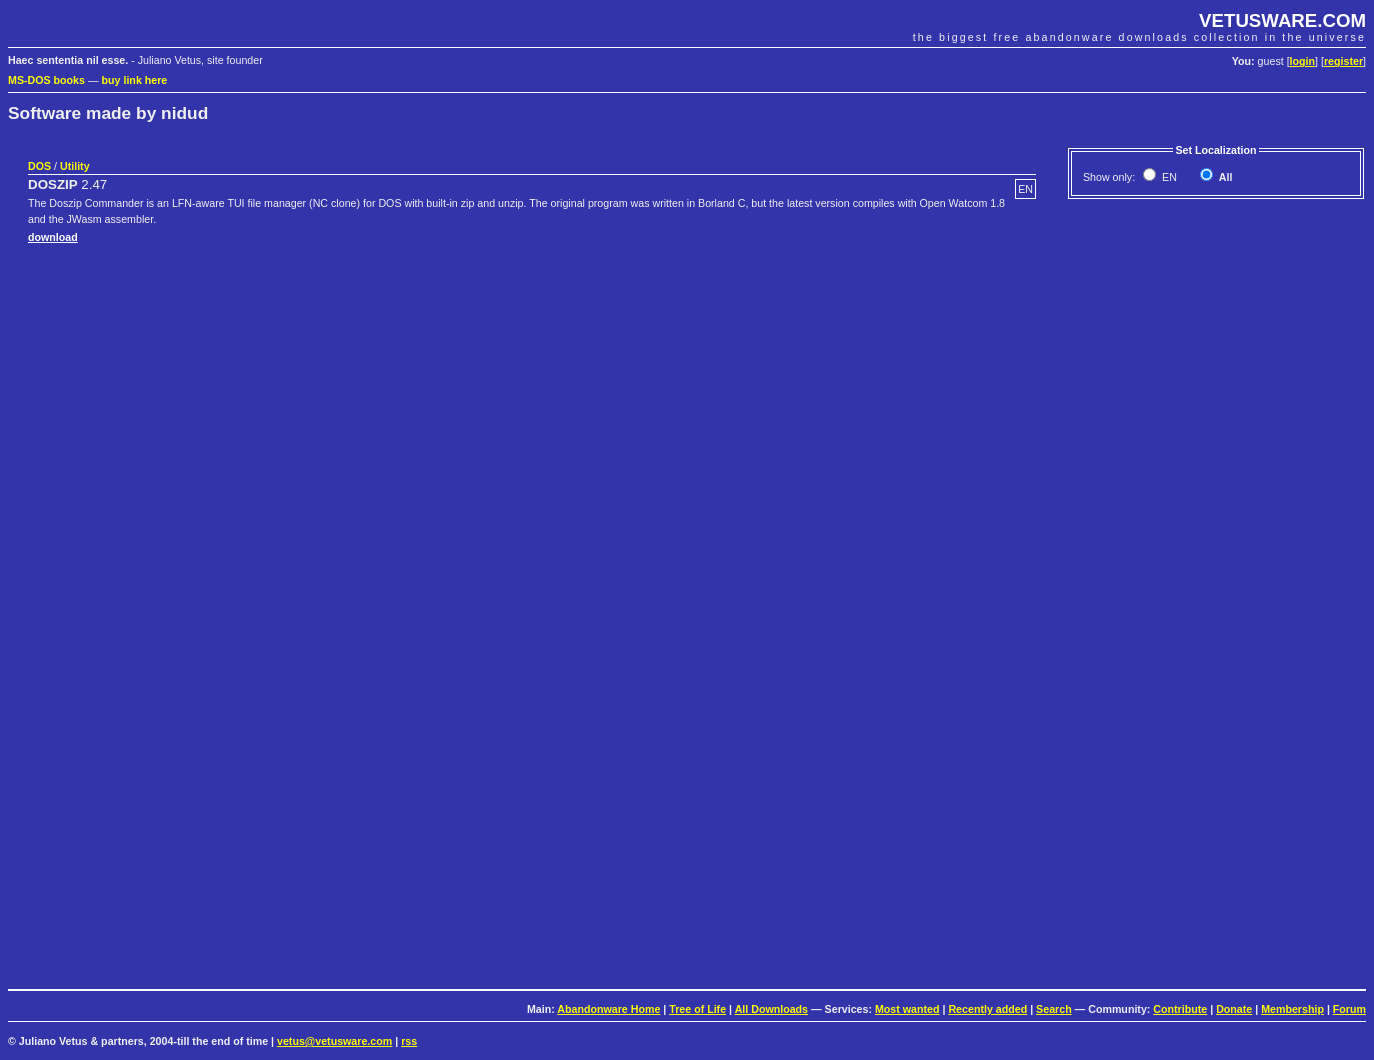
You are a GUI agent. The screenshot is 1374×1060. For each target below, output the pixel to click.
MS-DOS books (46, 80)
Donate (1234, 1009)
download (53, 237)
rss (409, 1041)
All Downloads (771, 1009)
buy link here (135, 80)
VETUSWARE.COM (1282, 20)
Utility (75, 166)
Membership (1292, 1009)
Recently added (987, 1009)
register (1343, 61)
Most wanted (907, 1009)
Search (1054, 1009)
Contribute (1180, 1009)
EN (1168, 177)
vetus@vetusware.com (334, 1041)
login (1302, 61)
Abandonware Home (608, 1009)
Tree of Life (697, 1009)
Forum (1349, 1009)
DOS (39, 166)
